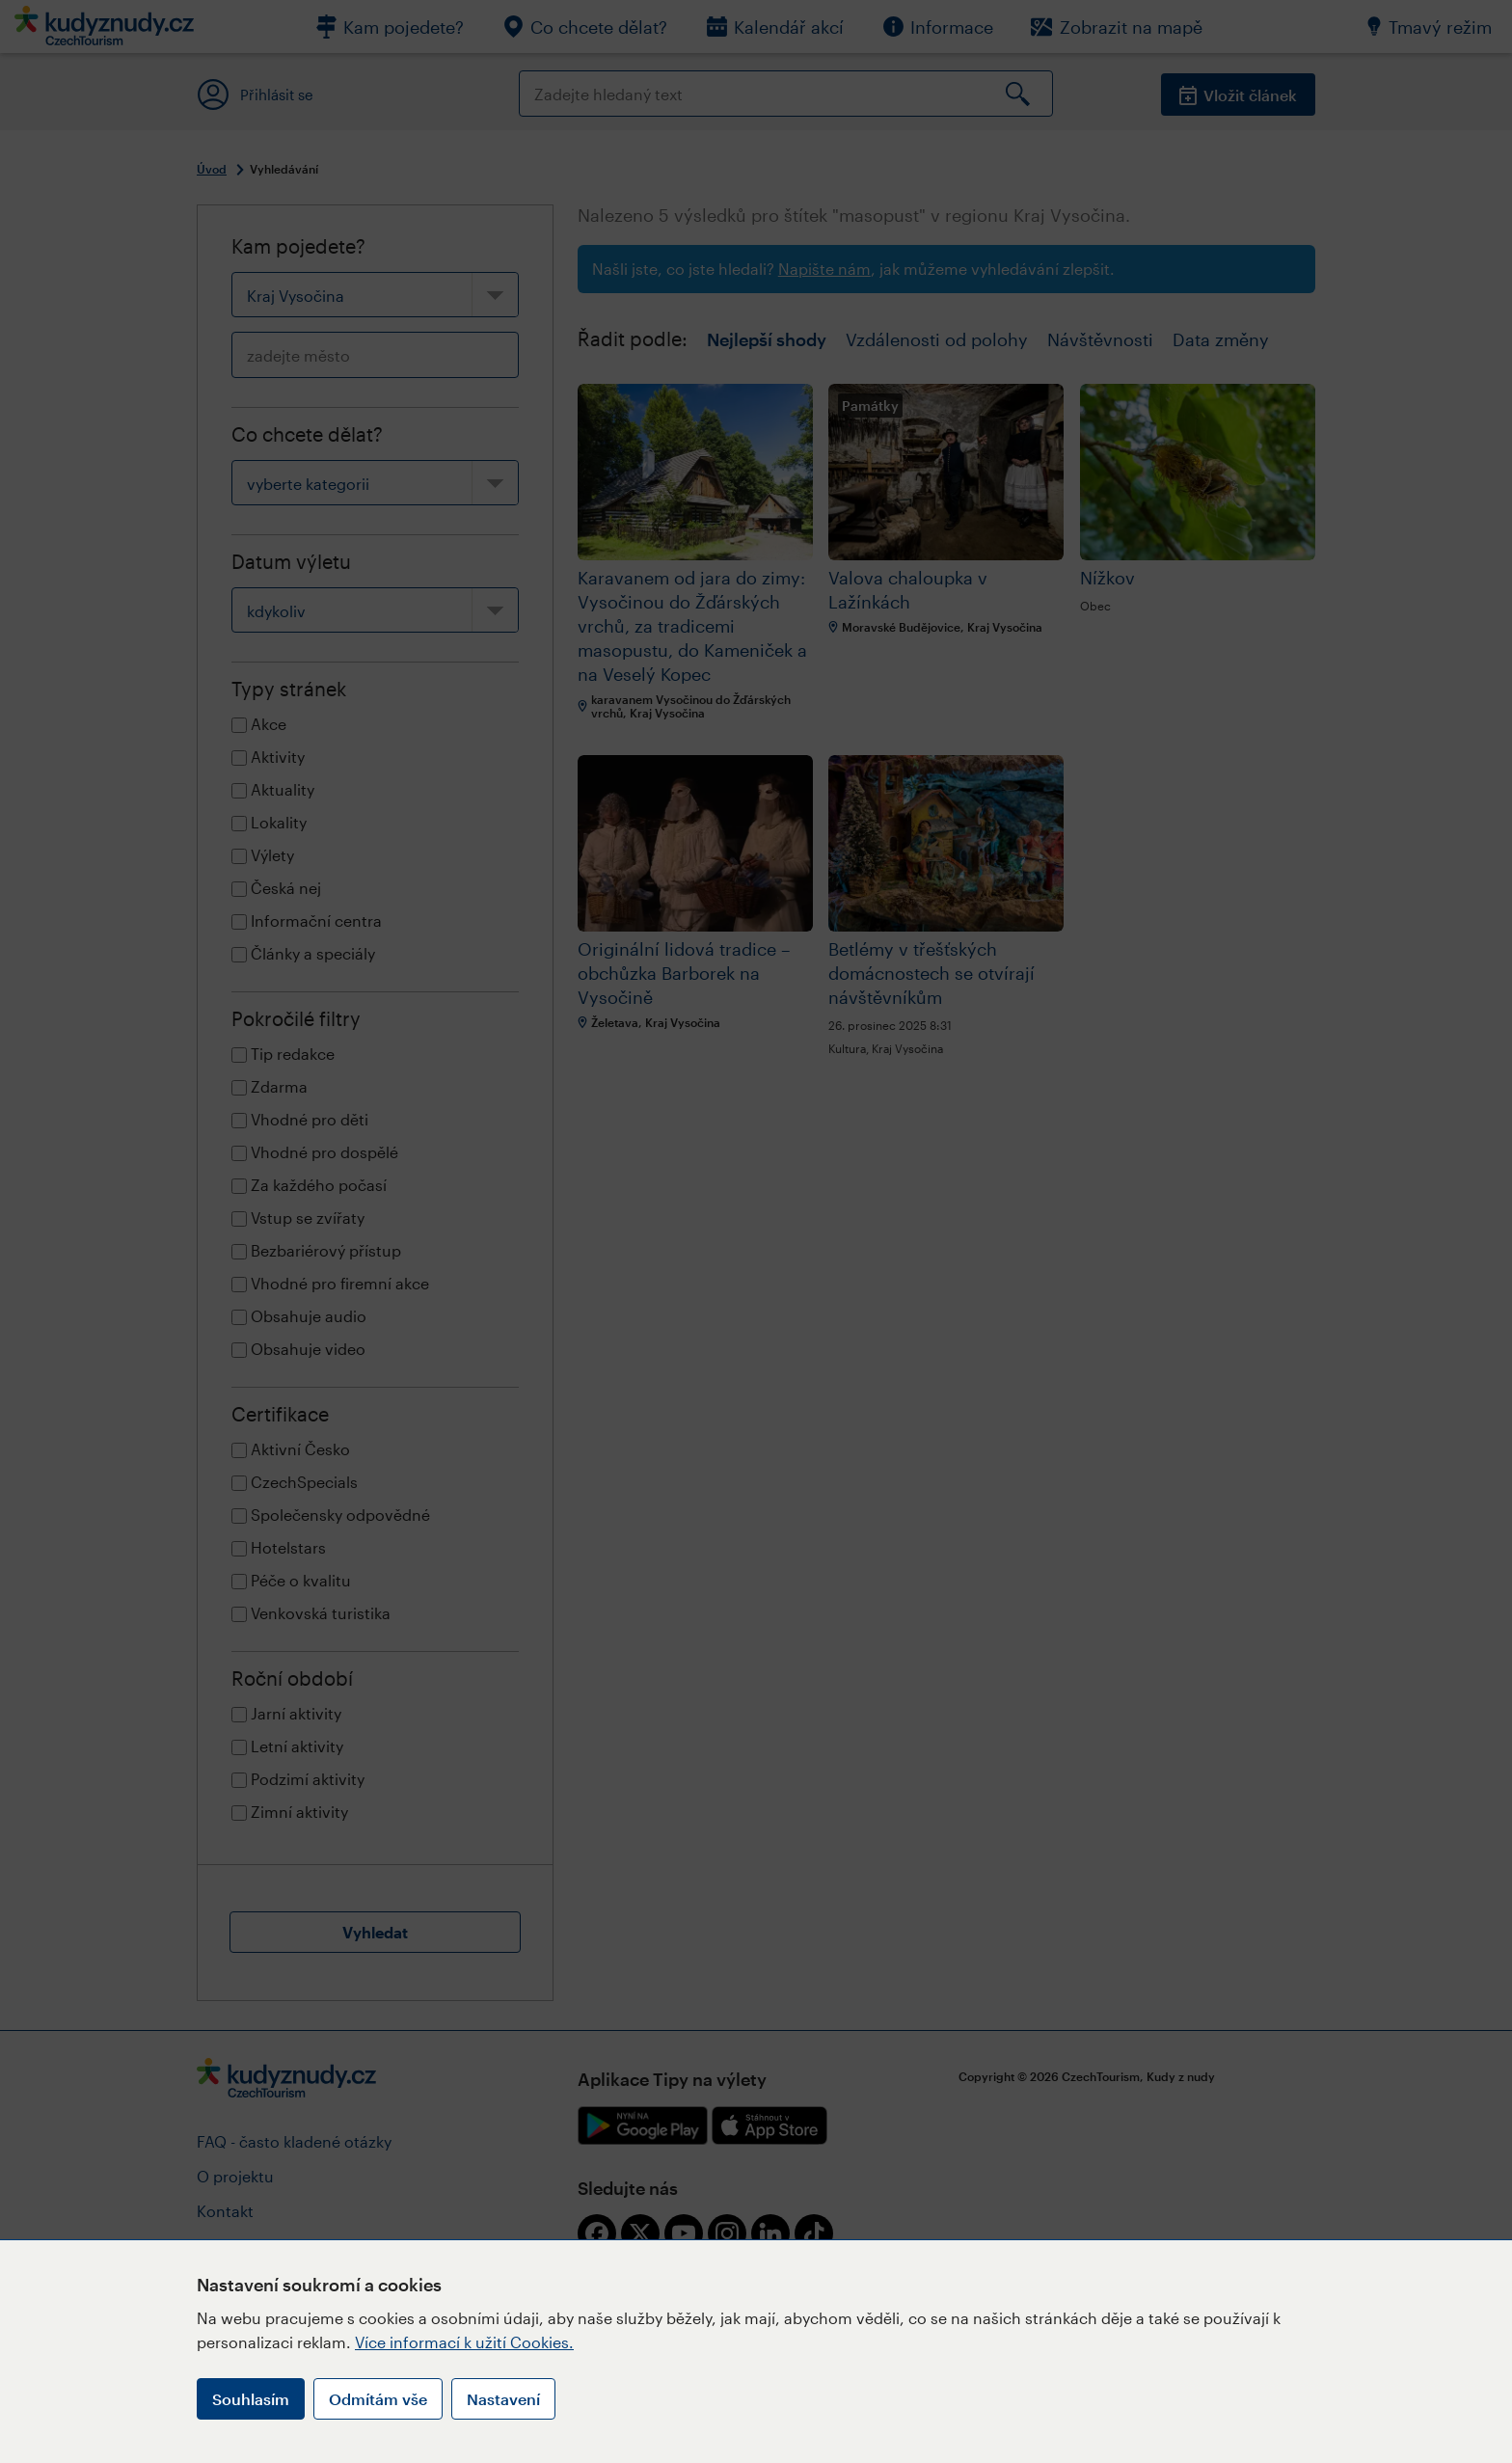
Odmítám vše (378, 2399)
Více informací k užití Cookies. (464, 2342)
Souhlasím (250, 2399)
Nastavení (503, 2399)
